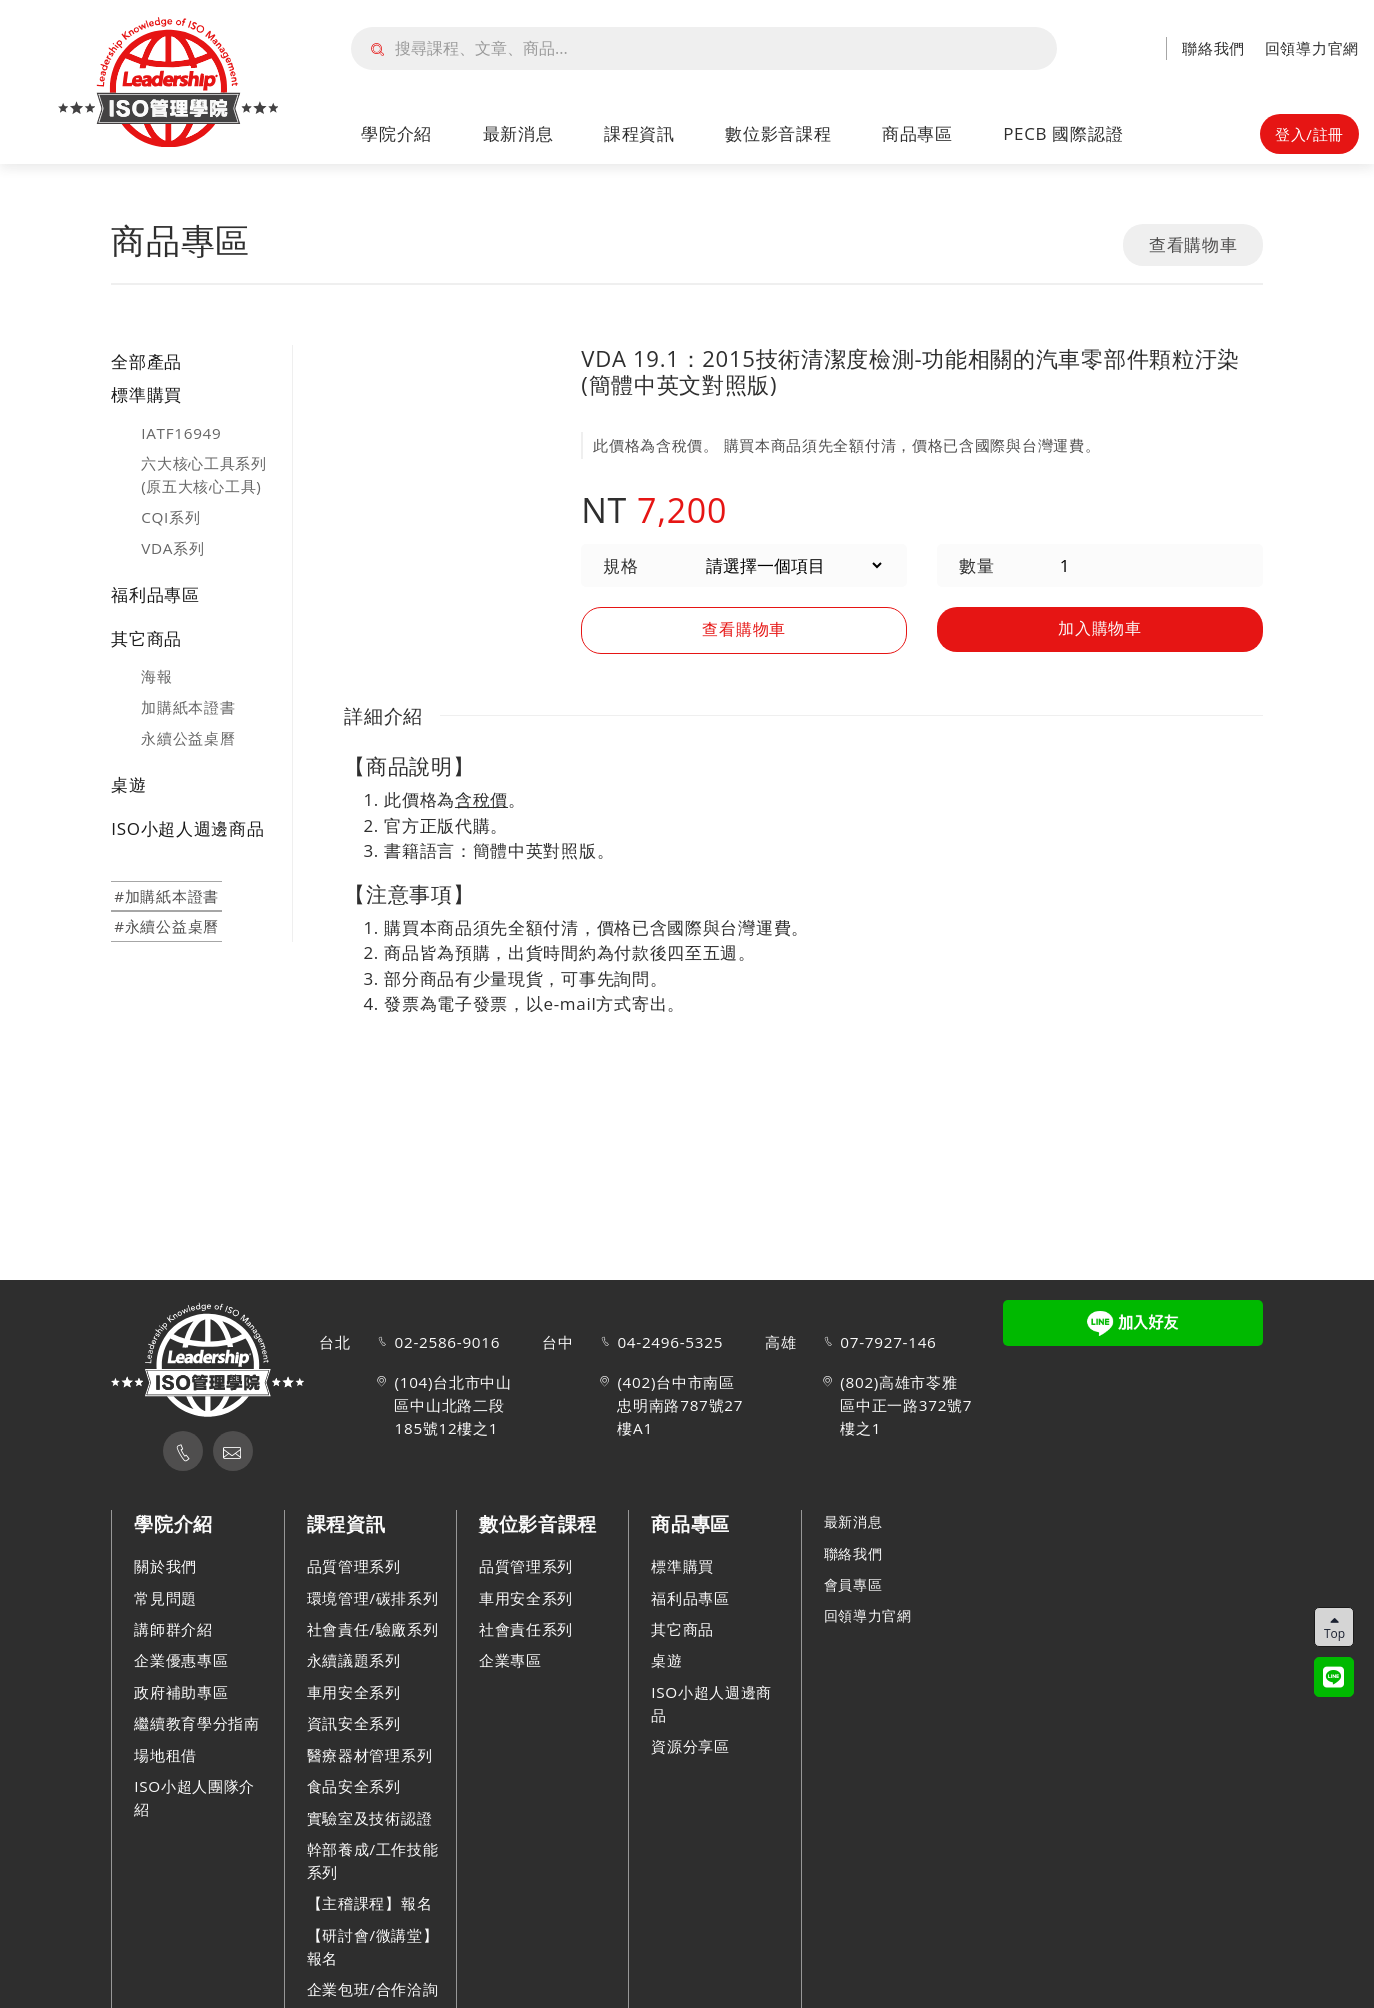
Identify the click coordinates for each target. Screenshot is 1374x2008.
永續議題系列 (354, 1660)
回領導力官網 (1312, 48)
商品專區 (917, 133)
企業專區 (510, 1660)
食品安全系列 (354, 1786)
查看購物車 (1193, 244)
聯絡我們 (1213, 48)
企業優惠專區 (181, 1660)
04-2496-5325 (670, 1342)
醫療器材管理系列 (370, 1755)
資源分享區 (690, 1746)
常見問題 (165, 1598)
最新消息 (518, 133)
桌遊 (128, 784)
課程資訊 (639, 133)
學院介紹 (396, 133)
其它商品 (146, 638)
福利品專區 (155, 594)
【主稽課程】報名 (370, 1903)
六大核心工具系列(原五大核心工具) (204, 474)
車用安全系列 (354, 1692)
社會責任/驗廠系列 (373, 1629)
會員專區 (855, 1584)
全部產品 (146, 361)
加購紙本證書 (188, 707)
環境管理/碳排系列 (373, 1598)
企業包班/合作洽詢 (373, 1989)
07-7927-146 (888, 1342)
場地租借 (165, 1755)
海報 (156, 676)
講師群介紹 (173, 1629)
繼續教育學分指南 (197, 1723)
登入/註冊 (1309, 134)
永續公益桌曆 (188, 738)
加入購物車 (1100, 627)
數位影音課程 (778, 133)
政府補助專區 (181, 1692)
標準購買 (146, 394)
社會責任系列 (526, 1629)
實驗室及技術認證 (370, 1818)
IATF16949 (181, 433)
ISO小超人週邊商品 (187, 828)
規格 (620, 565)
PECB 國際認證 (1063, 133)
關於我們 (165, 1566)
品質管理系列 (354, 1566)
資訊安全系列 (354, 1723)
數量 (976, 565)
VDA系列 (172, 548)
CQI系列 (170, 517)
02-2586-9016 (447, 1342)
